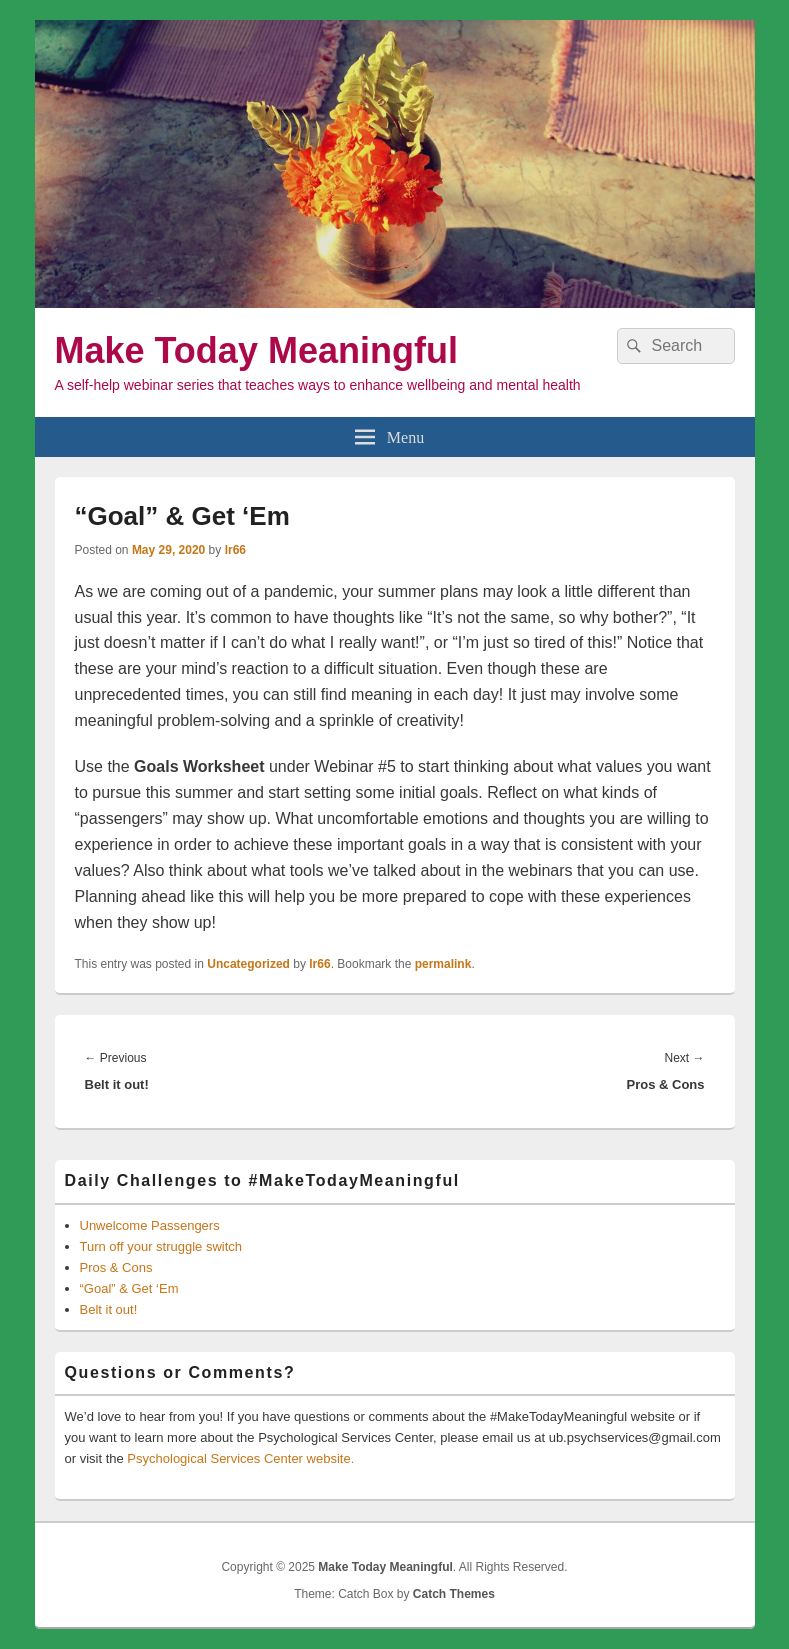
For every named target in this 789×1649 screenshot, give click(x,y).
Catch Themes (454, 1594)
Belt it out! (109, 1309)
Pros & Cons (116, 1267)
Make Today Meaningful (256, 350)
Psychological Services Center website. (240, 1458)
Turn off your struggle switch (161, 1246)
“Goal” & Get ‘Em (129, 1288)
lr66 (235, 550)
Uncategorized (248, 964)
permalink (443, 964)
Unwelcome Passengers (150, 1225)
